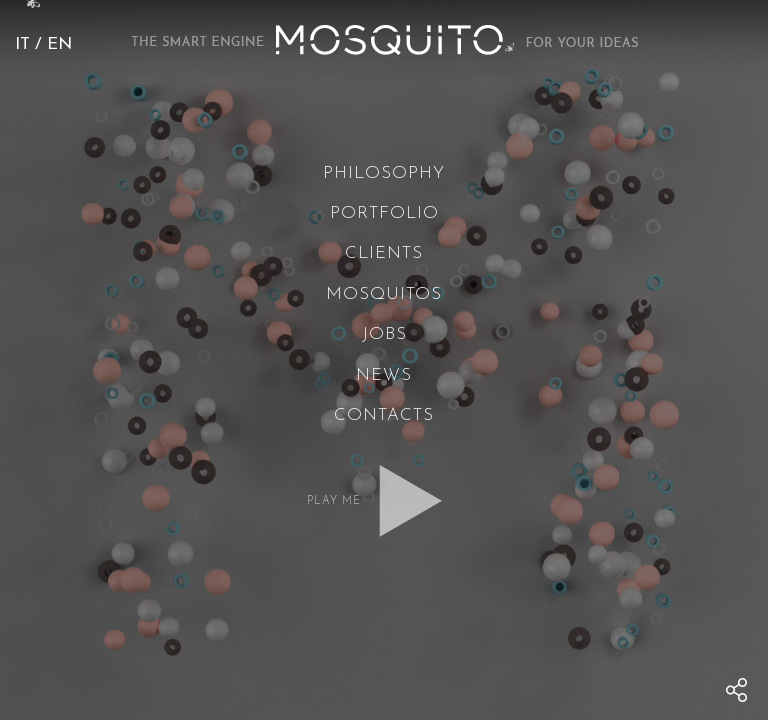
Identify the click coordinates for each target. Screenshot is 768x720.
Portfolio (384, 213)
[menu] (737, 690)
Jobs (384, 334)
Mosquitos (384, 294)
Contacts (384, 415)
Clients (384, 253)
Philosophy (384, 173)
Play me (334, 501)
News (384, 375)
